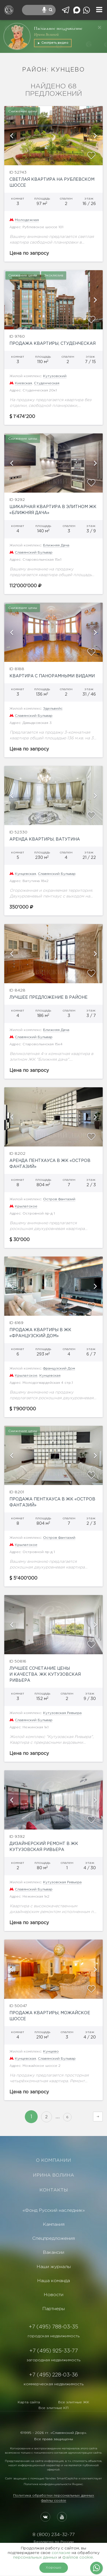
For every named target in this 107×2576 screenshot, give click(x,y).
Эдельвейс (52, 708)
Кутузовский (54, 376)
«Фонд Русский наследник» (54, 2210)
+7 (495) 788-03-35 (53, 2327)
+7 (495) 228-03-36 (53, 2375)
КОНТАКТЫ (53, 2190)
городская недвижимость (54, 2336)
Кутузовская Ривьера (62, 1713)
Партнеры (53, 2309)
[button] (11, 135)
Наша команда (53, 2281)
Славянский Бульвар (34, 552)
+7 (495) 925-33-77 (53, 2351)
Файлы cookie (53, 2500)
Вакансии (53, 2252)
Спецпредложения (53, 2238)
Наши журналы (54, 2267)
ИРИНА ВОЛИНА (53, 2175)
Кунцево (51, 2051)
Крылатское (26, 1206)
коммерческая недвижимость (54, 2384)
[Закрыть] (99, 27)
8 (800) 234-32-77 (53, 2535)
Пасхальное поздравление (58, 28)
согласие (61, 2553)
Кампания (53, 2224)
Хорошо (53, 2567)
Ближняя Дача (56, 545)
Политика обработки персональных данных (53, 2495)
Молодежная (27, 220)
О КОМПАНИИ (53, 2160)
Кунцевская (25, 873)
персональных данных (35, 2557)
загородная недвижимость (53, 2360)
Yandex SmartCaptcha (61, 2478)
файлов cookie (77, 2557)
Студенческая (46, 383)
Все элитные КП (53, 2408)
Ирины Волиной (46, 34)
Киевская (23, 383)
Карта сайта (29, 2402)
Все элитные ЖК (73, 2402)
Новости (53, 2295)
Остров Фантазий (59, 1199)
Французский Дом (59, 1368)
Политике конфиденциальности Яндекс (53, 2484)
